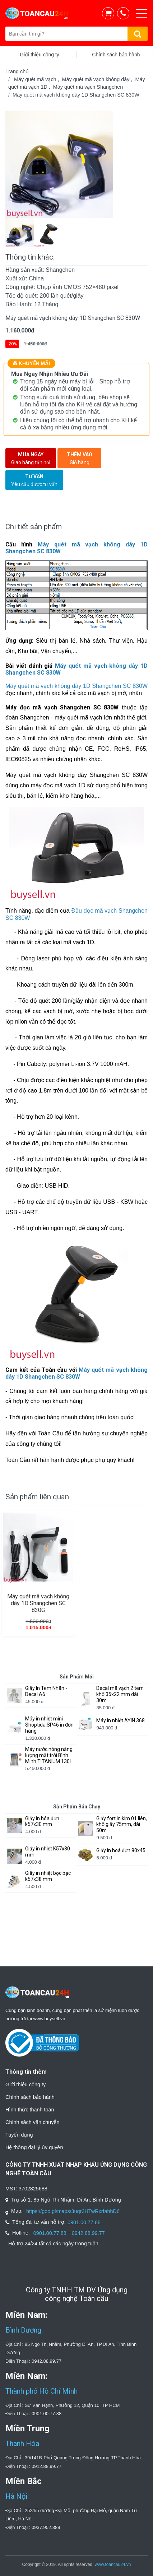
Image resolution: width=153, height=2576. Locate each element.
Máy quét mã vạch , (38, 79)
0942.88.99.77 (88, 2233)
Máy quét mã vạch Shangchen (88, 87)
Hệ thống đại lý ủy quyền (34, 2147)
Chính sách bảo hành (30, 2097)
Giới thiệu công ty (25, 2084)
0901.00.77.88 (84, 2222)
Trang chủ (17, 71)
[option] (76, 164)
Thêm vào (79, 459)
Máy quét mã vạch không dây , (98, 79)
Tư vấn (34, 481)
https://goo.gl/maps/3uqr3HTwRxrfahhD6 (73, 2211)
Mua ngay (30, 459)
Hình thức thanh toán (29, 2109)
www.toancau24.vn (113, 2564)
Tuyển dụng (19, 2135)
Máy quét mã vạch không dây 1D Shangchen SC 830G (38, 1603)
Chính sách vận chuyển (32, 2122)
